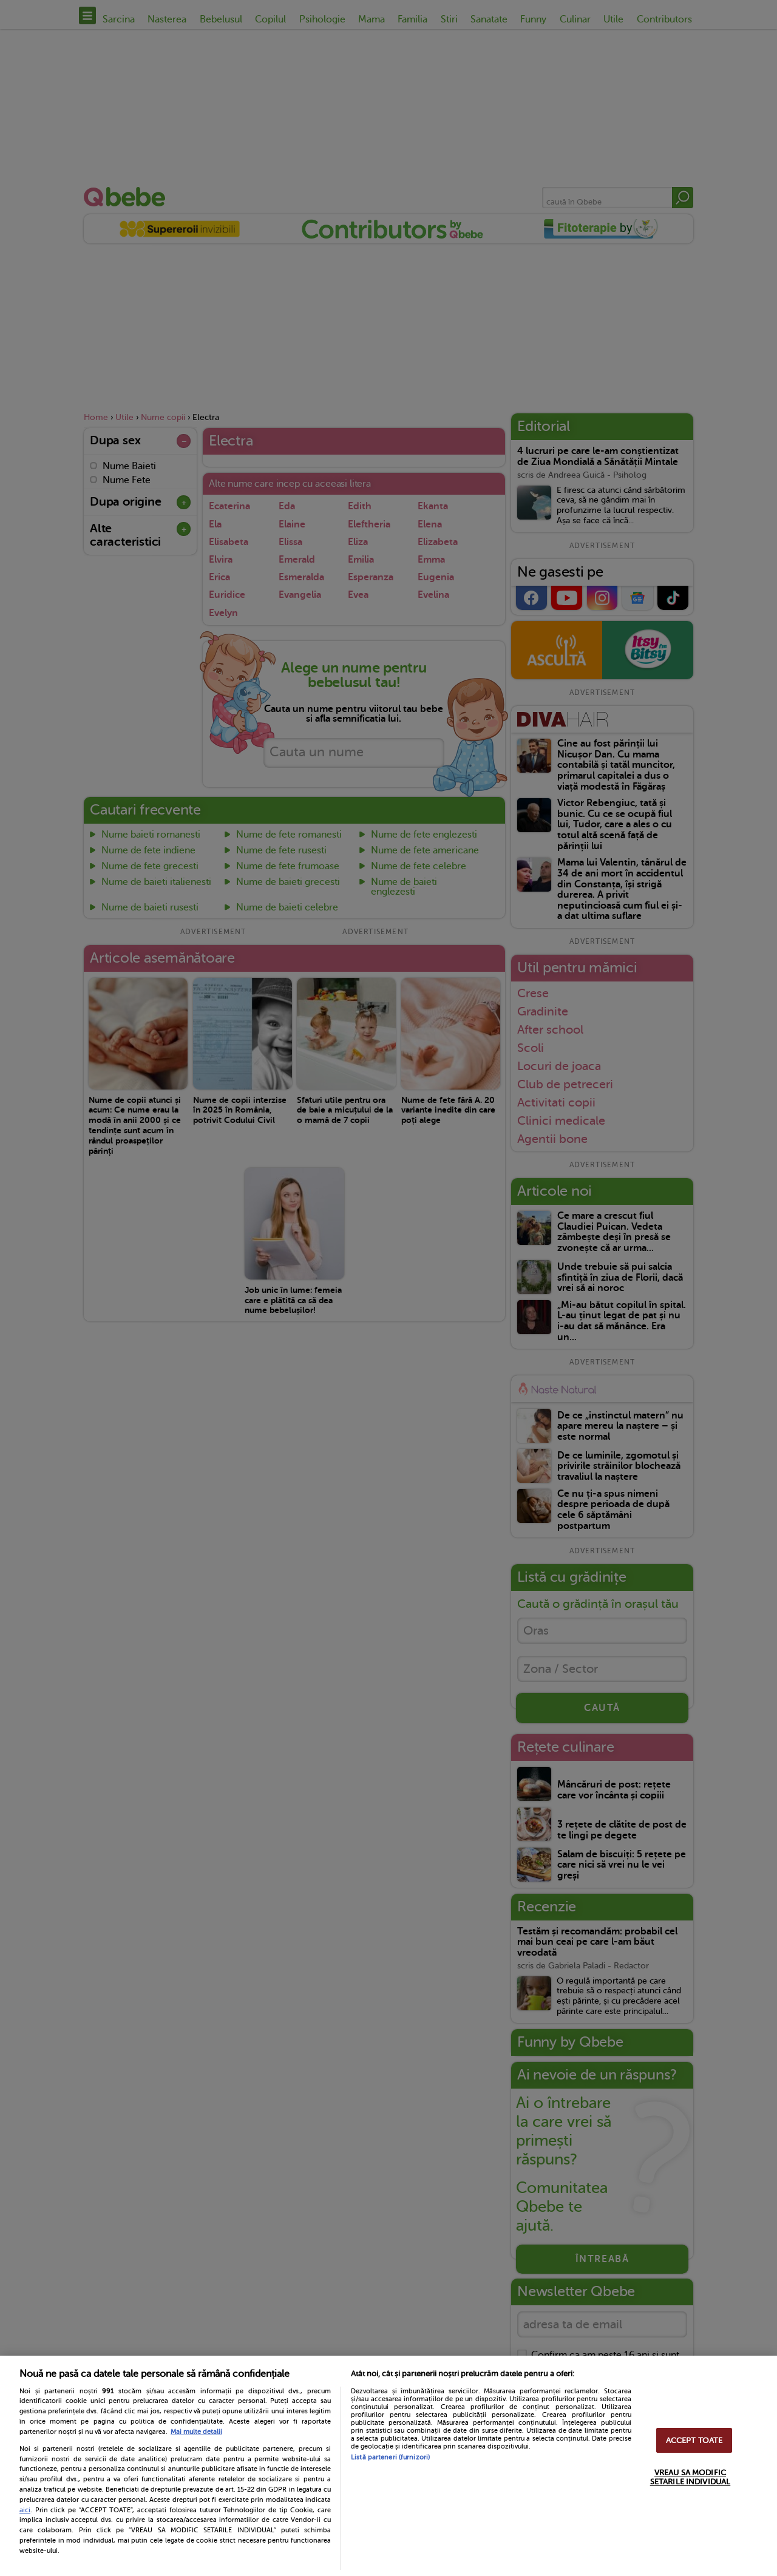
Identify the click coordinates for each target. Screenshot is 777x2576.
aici (24, 2510)
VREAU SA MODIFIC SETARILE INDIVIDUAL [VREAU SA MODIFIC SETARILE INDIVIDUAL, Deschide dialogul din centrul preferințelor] (690, 2477)
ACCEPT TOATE (694, 2440)
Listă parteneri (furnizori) (390, 2457)
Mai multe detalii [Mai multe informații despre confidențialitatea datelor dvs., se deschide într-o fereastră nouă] (196, 2432)
